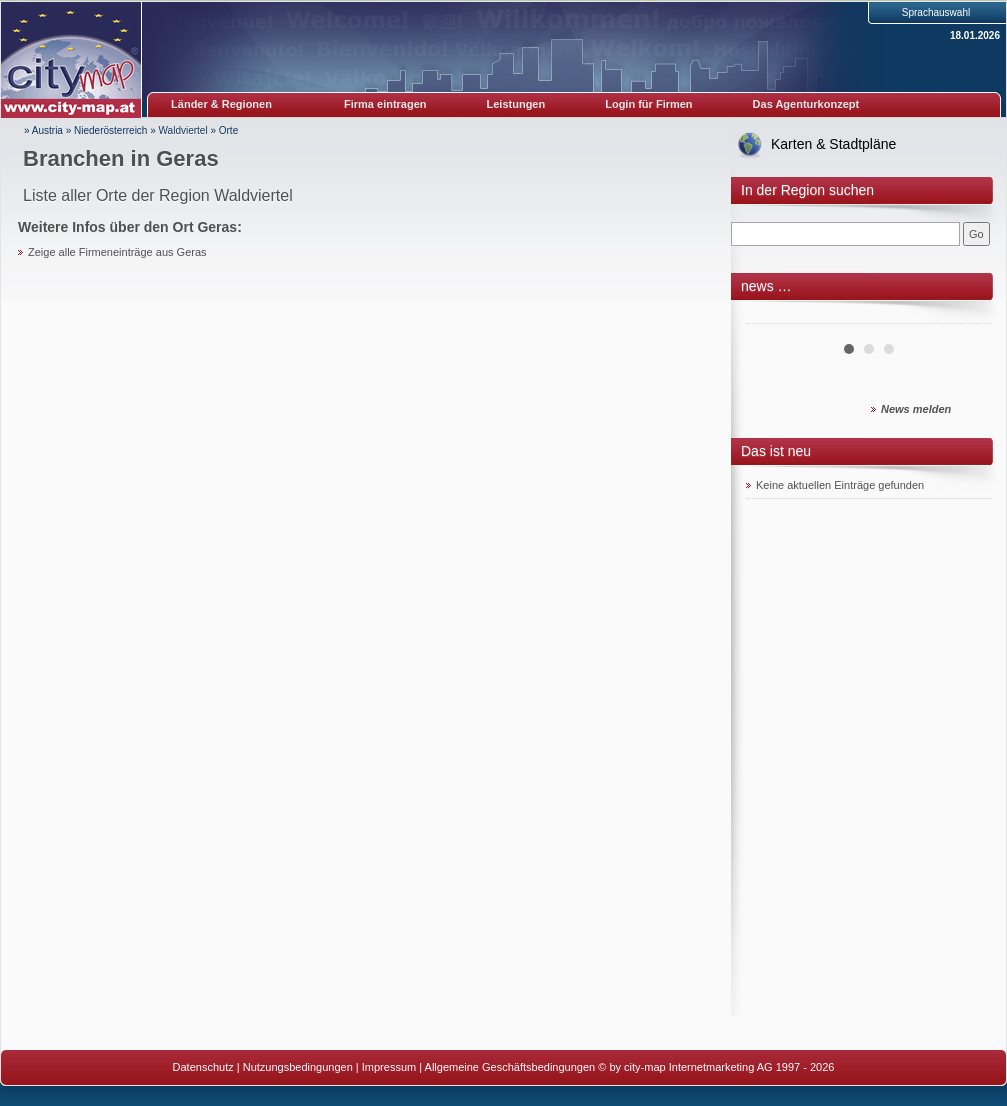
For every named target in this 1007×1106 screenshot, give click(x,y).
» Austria (43, 130)
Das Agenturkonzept (806, 104)
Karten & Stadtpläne (833, 144)
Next (965, 316)
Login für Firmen (648, 104)
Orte (228, 130)
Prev (772, 316)
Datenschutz (203, 1067)
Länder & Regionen (221, 104)
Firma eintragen (385, 104)
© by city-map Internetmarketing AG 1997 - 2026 (716, 1067)
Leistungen (516, 104)
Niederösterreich (110, 130)
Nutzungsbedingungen (298, 1067)
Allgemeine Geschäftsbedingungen (510, 1067)
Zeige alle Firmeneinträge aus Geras (117, 252)
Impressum (389, 1067)
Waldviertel (183, 130)
